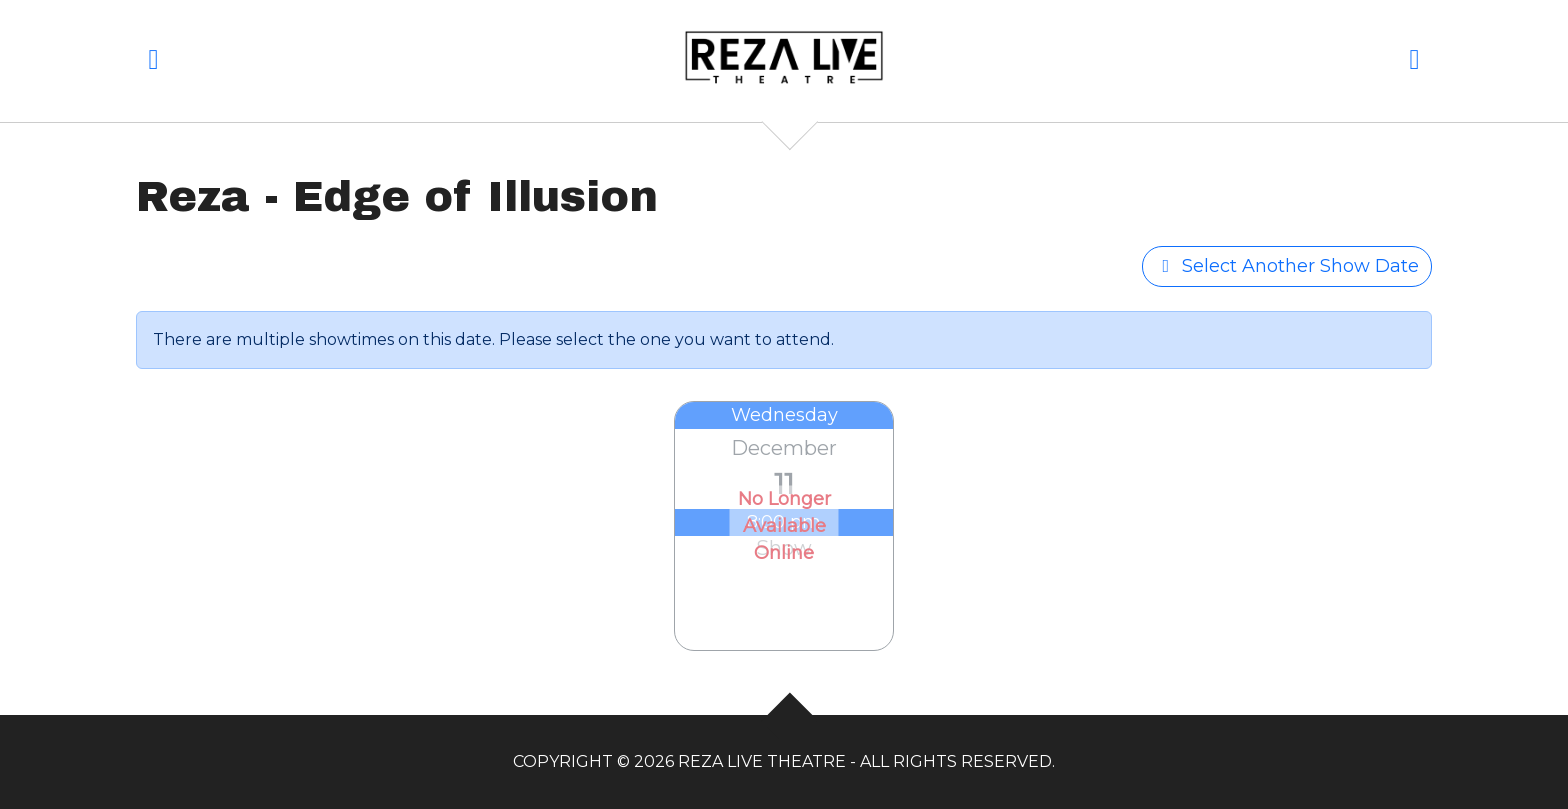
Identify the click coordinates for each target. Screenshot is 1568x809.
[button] (153, 63)
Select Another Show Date (1287, 266)
